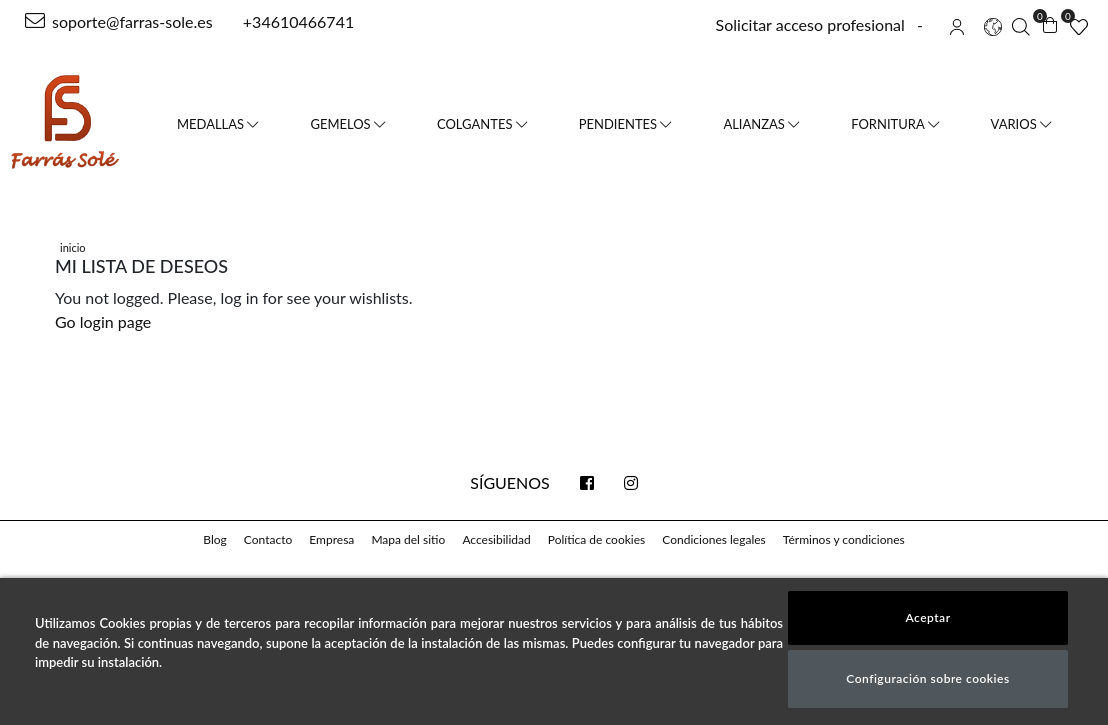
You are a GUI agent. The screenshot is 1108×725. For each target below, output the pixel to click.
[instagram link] (631, 483)
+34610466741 (296, 21)
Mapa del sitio (408, 539)
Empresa (331, 539)
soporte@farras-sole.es (119, 21)
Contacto (268, 539)
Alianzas (761, 124)
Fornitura (894, 124)
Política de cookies (596, 539)
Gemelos (347, 124)
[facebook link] (587, 483)
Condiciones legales (713, 539)
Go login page (103, 321)
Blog (214, 539)
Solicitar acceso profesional (810, 24)
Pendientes (625, 124)
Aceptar (927, 617)
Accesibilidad (496, 539)
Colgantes (482, 124)
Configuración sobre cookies (927, 678)
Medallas (218, 124)
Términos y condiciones (844, 539)
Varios (1021, 124)
